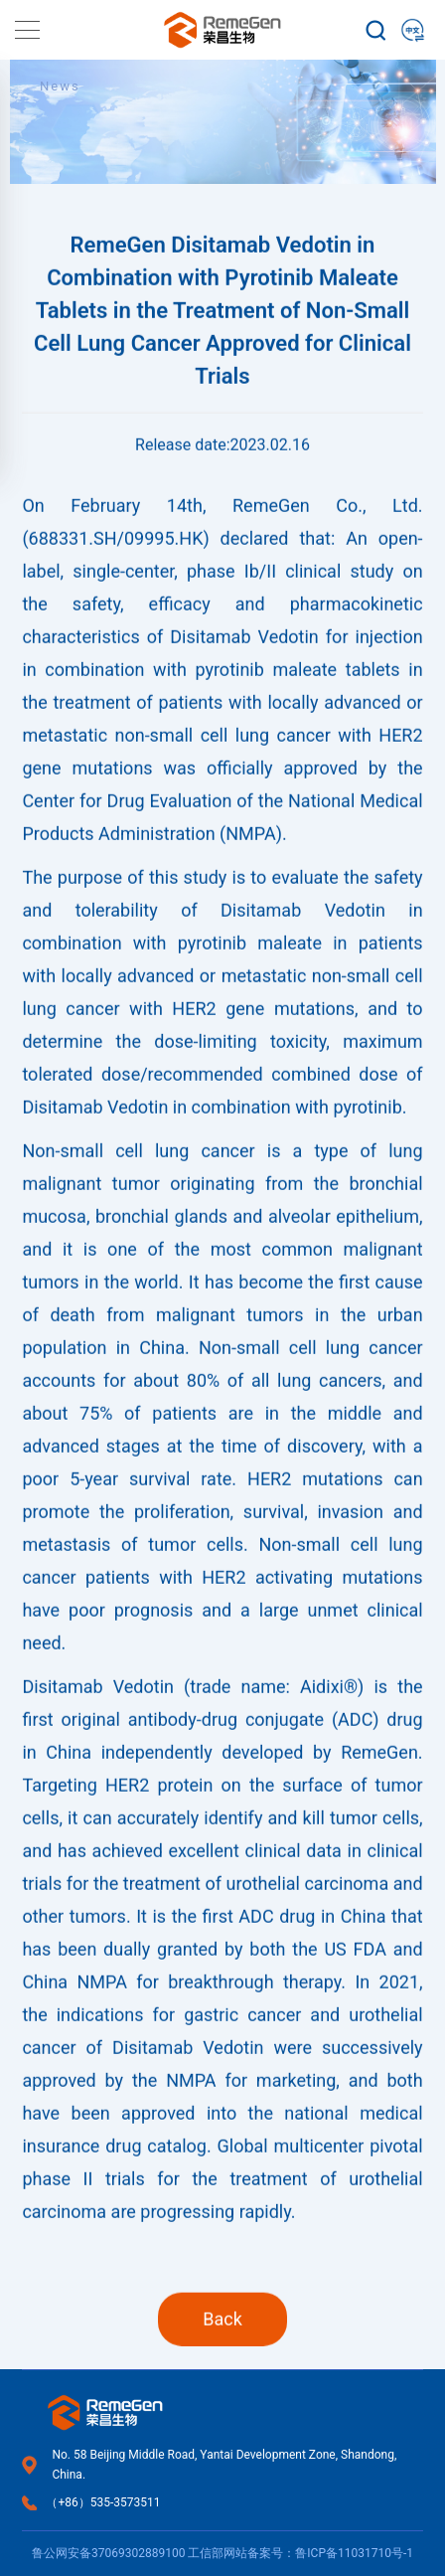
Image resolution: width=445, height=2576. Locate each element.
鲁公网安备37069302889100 (108, 2553)
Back (222, 2363)
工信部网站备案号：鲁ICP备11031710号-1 (300, 2553)
